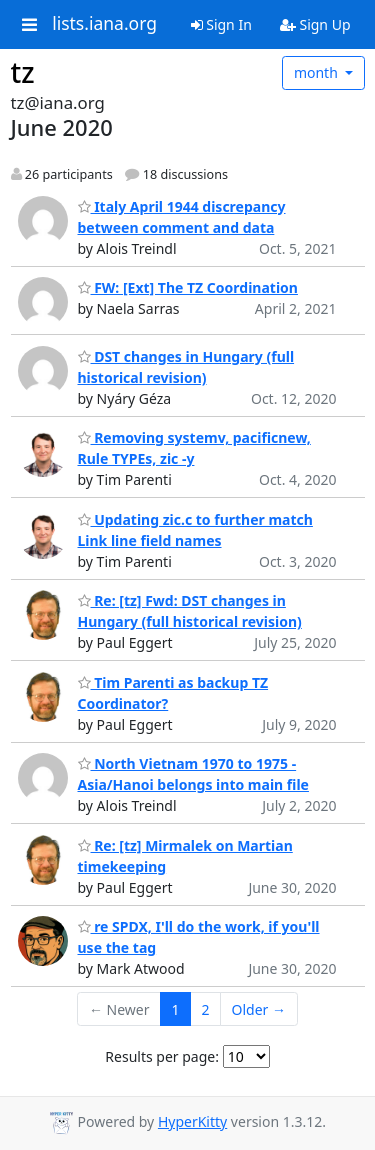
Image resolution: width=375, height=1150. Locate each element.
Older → (259, 1009)
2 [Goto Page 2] (206, 1009)
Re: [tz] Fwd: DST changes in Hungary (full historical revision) (190, 611)
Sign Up (315, 24)
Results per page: (162, 1056)
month (318, 72)
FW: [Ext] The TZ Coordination (188, 287)
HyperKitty (192, 1121)
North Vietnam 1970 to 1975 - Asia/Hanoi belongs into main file (193, 774)
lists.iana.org (104, 24)
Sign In (221, 24)
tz (23, 72)
